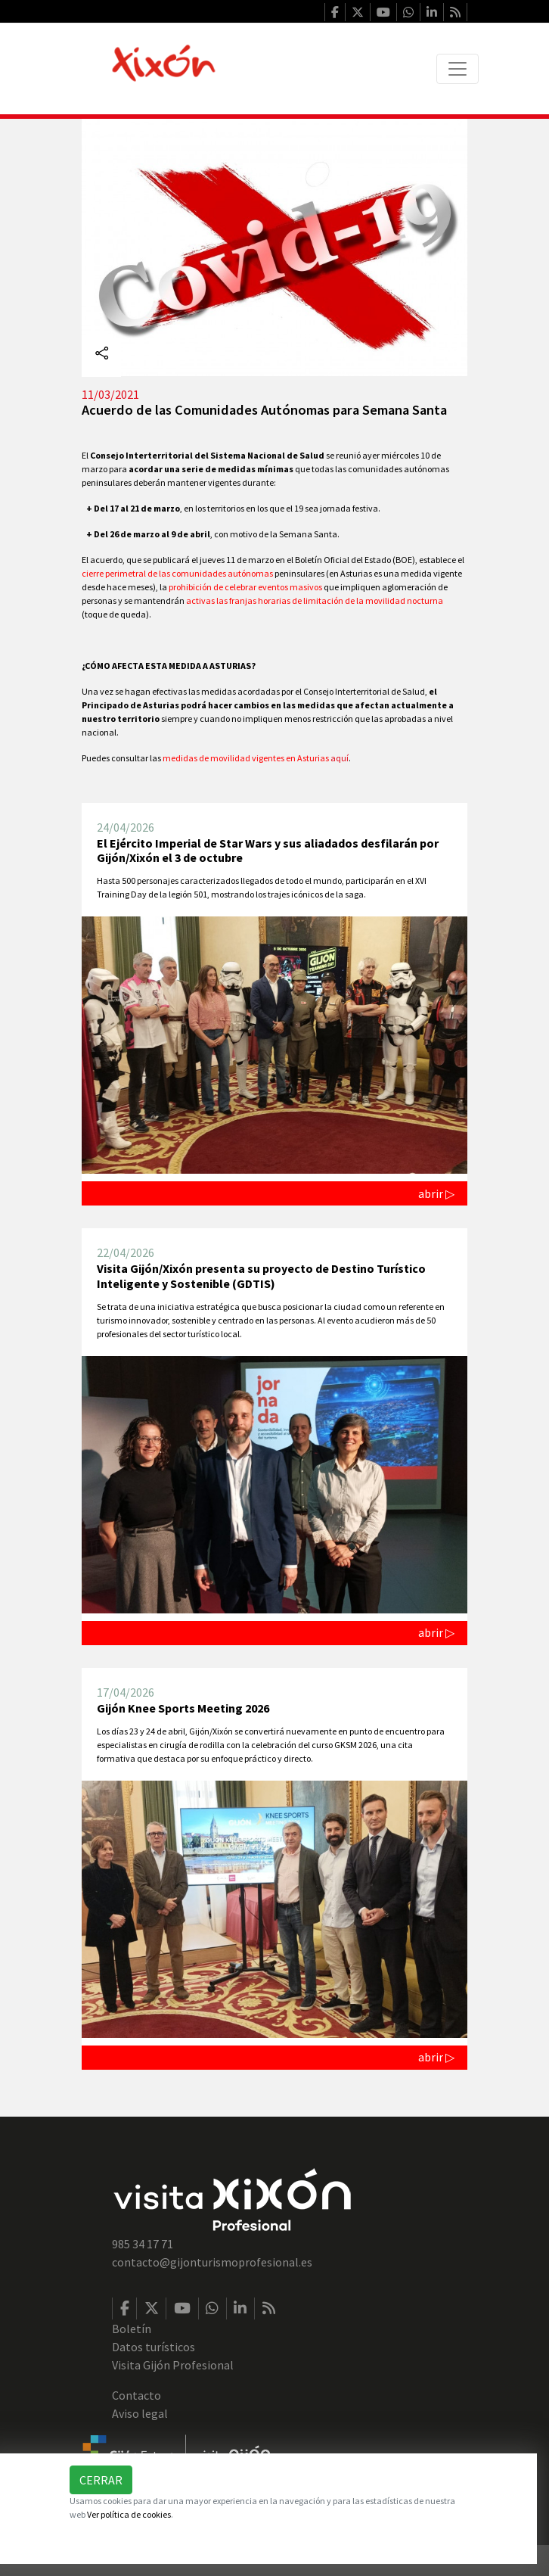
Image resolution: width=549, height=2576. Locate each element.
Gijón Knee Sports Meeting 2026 (183, 1708)
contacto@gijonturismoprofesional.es (212, 2262)
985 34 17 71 (142, 2243)
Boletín (131, 2328)
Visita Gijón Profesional (173, 2364)
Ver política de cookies (129, 2514)
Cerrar (101, 2479)
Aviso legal (140, 2413)
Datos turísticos (153, 2346)
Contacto (136, 2395)
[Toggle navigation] (457, 69)
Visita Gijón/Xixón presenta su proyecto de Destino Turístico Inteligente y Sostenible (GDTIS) (261, 1275)
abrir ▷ (436, 1193)
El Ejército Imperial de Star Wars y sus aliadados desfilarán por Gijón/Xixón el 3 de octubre (268, 850)
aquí (339, 758)
